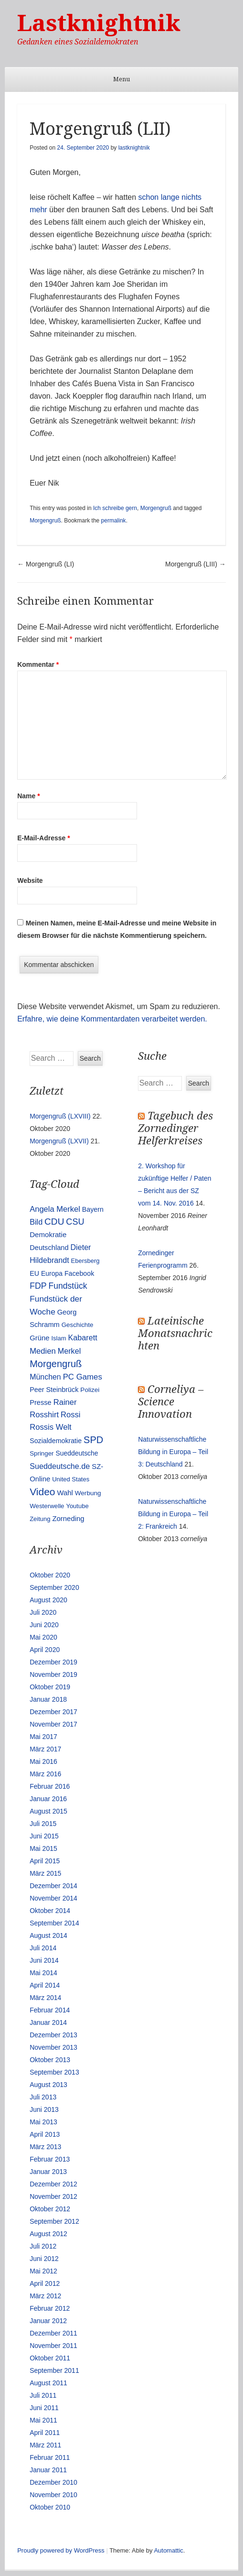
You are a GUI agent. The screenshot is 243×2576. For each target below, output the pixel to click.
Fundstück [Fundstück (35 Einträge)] (68, 1286)
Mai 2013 (43, 2122)
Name (28, 796)
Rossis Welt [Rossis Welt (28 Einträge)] (51, 1427)
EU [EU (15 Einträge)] (34, 1273)
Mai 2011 (43, 2420)
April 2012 (45, 2283)
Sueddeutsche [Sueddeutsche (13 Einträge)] (76, 1453)
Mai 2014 (43, 1973)
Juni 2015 (44, 1836)
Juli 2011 (43, 2395)
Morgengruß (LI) (45, 564)
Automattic (168, 2550)
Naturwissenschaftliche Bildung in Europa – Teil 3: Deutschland (173, 1451)
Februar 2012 (50, 2308)
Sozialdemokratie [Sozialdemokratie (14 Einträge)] (56, 1441)
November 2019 (53, 1674)
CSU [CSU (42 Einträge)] (75, 1222)
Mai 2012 (43, 2271)
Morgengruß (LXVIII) (60, 1116)
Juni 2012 (44, 2258)
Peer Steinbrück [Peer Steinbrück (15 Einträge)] (54, 1389)
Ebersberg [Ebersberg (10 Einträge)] (85, 1260)
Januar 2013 (48, 2171)
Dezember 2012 (53, 2184)
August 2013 (48, 2084)
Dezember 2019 (53, 1662)
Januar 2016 (48, 1799)
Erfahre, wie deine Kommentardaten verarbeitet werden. (112, 1019)
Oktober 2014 (50, 1910)
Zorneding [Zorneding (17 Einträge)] (68, 1518)
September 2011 (54, 2370)
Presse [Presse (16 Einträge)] (41, 1402)
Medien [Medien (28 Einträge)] (43, 1351)
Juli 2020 (43, 1612)
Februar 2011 (50, 2457)
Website (29, 880)
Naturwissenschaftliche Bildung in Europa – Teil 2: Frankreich (173, 1514)
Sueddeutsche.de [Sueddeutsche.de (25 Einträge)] (60, 1466)
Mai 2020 (43, 1637)
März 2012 (45, 2296)
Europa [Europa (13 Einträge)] (52, 1273)
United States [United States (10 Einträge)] (70, 1479)
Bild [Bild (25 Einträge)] (36, 1221)
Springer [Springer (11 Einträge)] (41, 1453)
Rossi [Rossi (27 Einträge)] (70, 1414)
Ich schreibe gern (115, 508)
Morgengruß (155, 508)
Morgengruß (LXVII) (59, 1141)
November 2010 (53, 2495)
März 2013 (45, 2147)
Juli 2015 (43, 1823)
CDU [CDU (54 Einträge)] (54, 1222)
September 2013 (54, 2072)
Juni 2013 (44, 2109)
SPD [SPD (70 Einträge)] (93, 1440)
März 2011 (45, 2445)
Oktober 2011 (50, 2358)
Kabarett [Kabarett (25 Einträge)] (82, 1337)
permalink (113, 520)
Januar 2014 (48, 2022)
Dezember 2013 (53, 2035)
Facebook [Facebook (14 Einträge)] (79, 1273)
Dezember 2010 (53, 2482)
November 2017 (53, 1724)
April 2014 (45, 1985)
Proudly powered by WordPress (61, 2550)
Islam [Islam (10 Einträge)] (59, 1338)
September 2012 (54, 2221)
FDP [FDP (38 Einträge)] (38, 1286)
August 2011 (48, 2383)
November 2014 (53, 1898)
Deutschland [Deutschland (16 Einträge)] (49, 1247)
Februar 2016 (50, 1786)
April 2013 (45, 2134)
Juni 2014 (44, 1960)
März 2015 (45, 1873)
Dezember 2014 (53, 1886)
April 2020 (45, 1649)
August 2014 (48, 1935)
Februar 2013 (50, 2159)
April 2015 (45, 1861)
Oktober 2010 (50, 2507)
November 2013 (53, 2047)
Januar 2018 (48, 1699)
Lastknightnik (98, 23)
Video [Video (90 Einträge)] (42, 1491)
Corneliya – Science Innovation (170, 1401)
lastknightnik (134, 147)
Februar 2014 (50, 2010)
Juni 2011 (44, 2408)
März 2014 (45, 1997)
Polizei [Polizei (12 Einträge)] (89, 1389)
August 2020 (48, 1600)
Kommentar (38, 664)
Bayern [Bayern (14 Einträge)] (93, 1209)
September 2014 (54, 1923)
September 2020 (54, 1587)
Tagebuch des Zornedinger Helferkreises (175, 1128)
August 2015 (48, 1811)
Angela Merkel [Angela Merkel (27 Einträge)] (55, 1209)
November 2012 (53, 2196)
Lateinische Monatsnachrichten (175, 1333)
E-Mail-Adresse (43, 838)
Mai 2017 (43, 1736)
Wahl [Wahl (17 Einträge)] (65, 1493)
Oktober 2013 (50, 2060)
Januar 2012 (48, 2321)
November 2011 (53, 2345)
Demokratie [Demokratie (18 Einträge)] (48, 1234)
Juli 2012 (43, 2246)
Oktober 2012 (50, 2209)
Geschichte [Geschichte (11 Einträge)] (78, 1324)
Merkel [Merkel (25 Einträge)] (69, 1351)
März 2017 (45, 1749)
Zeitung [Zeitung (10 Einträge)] (40, 1518)
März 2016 (45, 1774)
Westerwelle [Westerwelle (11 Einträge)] (47, 1506)
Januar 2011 (48, 2470)
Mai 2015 (43, 1848)
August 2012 (48, 2234)
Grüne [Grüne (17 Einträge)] (39, 1338)
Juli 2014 (43, 1948)
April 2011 (45, 2432)
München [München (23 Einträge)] (45, 1377)
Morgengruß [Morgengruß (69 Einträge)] (56, 1364)
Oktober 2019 (50, 1687)
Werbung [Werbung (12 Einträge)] (88, 1493)
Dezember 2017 (53, 1712)
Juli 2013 (43, 2097)
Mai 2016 (43, 1761)
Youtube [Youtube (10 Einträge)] (77, 1506)
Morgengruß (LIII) (195, 564)
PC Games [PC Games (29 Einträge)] (82, 1376)
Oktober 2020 (50, 1575)
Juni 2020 (44, 1625)
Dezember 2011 (53, 2333)
